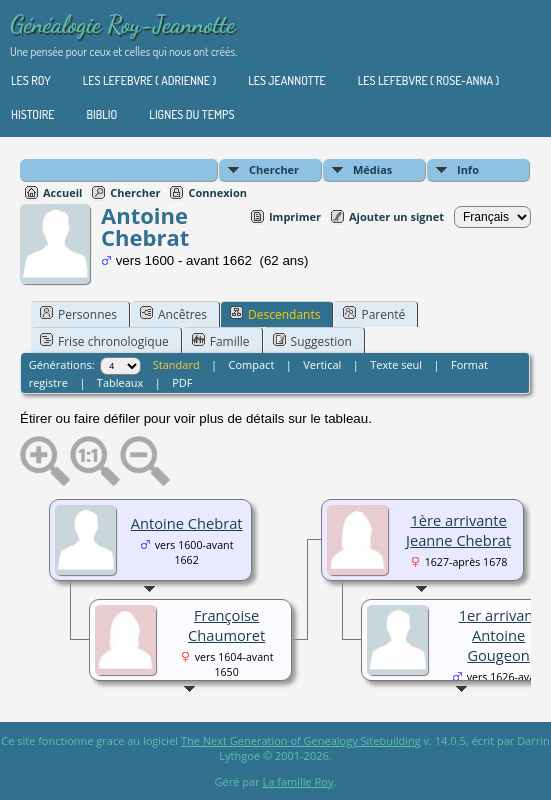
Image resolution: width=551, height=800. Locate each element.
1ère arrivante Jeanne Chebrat (458, 530)
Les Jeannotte (287, 80)
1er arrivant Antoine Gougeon (499, 635)
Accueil (62, 192)
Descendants (275, 314)
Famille (221, 341)
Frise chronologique (104, 341)
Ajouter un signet (396, 216)
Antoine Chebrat (187, 523)
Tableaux (120, 382)
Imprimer (295, 216)
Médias (372, 169)
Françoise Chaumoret (226, 625)
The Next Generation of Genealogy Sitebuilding (301, 740)
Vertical (322, 364)
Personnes (78, 314)
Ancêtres (173, 314)
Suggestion (312, 341)
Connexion (217, 192)
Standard (176, 364)
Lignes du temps (191, 114)
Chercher (274, 169)
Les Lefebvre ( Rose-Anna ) (428, 80)
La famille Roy (298, 781)
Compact (252, 364)
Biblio (101, 114)
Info (468, 169)
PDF (182, 382)
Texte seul (396, 364)
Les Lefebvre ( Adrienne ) (149, 80)
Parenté (374, 314)
